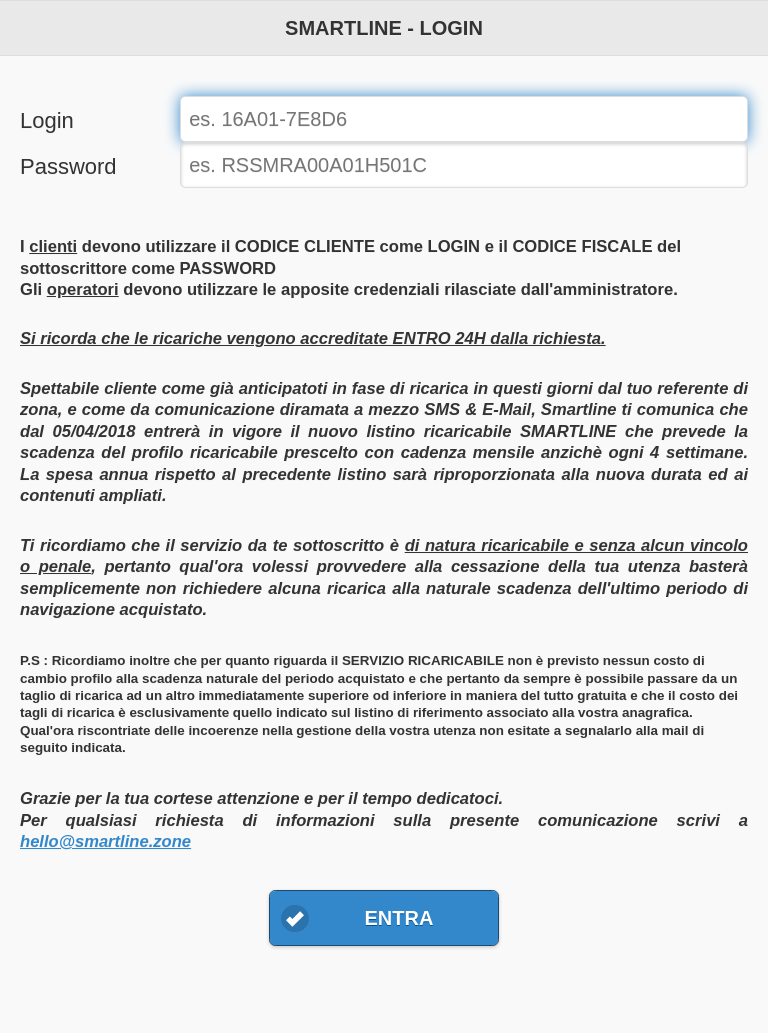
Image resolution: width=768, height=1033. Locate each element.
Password (68, 166)
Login (47, 120)
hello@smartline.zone (105, 841)
